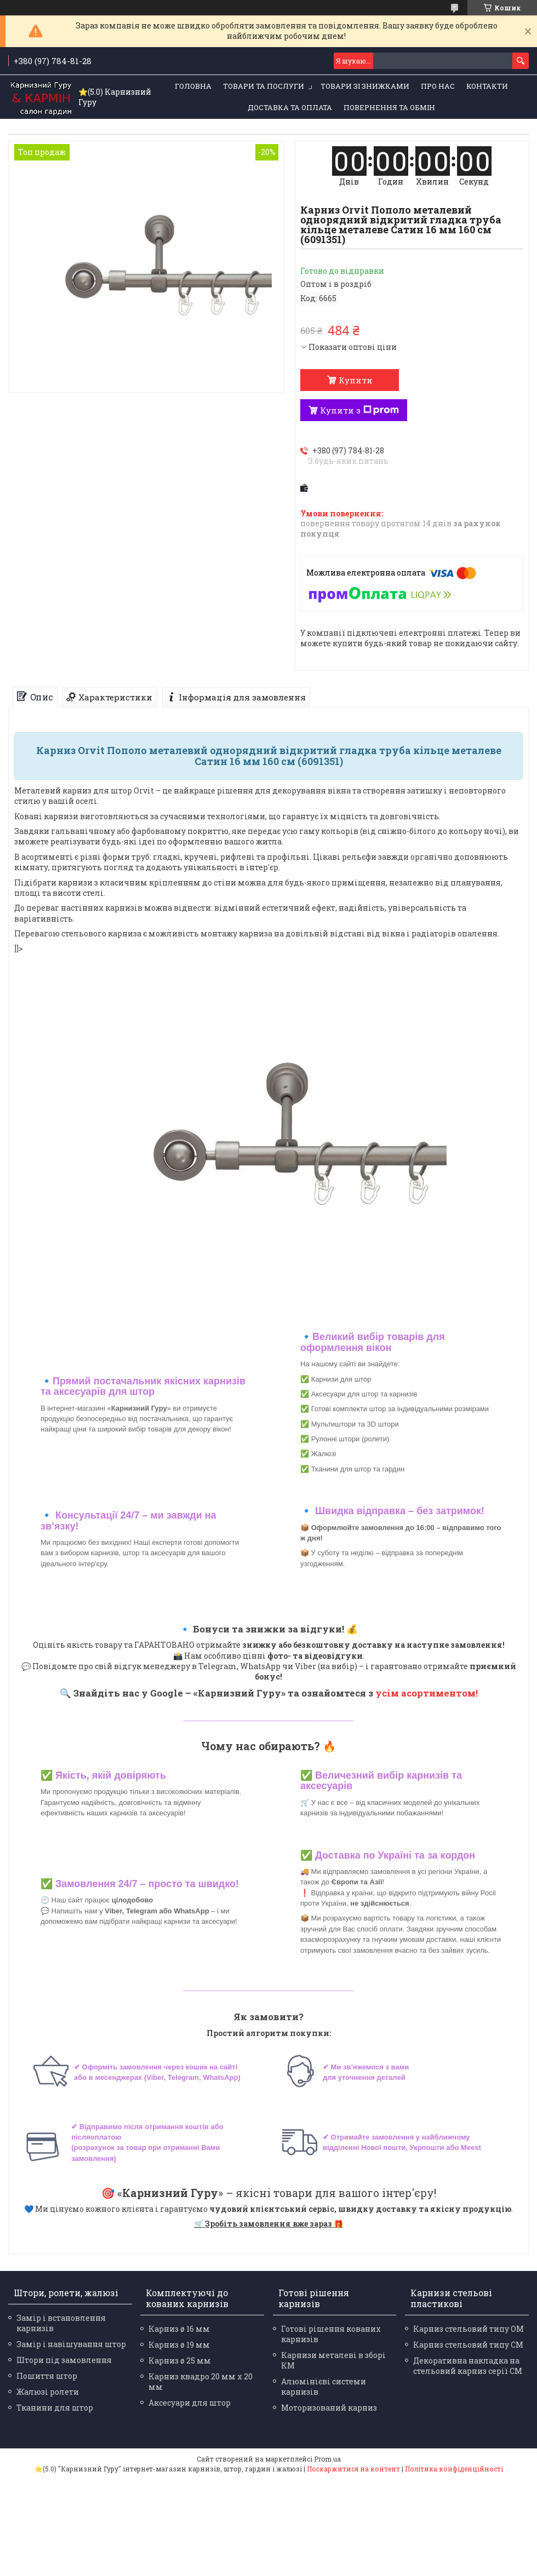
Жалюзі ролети (47, 2392)
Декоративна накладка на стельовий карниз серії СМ (467, 2365)
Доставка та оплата (290, 107)
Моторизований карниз (329, 2407)
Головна (193, 86)
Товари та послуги (263, 86)
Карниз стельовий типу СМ (468, 2344)
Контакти (487, 86)
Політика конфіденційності (454, 2468)
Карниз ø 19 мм (179, 2344)
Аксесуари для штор (189, 2402)
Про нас (438, 86)
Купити (356, 380)
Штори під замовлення (64, 2360)
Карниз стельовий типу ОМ (468, 2329)
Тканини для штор (54, 2407)
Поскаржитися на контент (353, 2468)
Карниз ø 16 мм (179, 2329)
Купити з (359, 410)
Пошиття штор (46, 2376)
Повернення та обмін (389, 107)
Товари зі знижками (365, 86)
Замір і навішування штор (71, 2344)
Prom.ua (327, 2458)
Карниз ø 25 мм (179, 2360)
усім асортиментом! (426, 1693)
